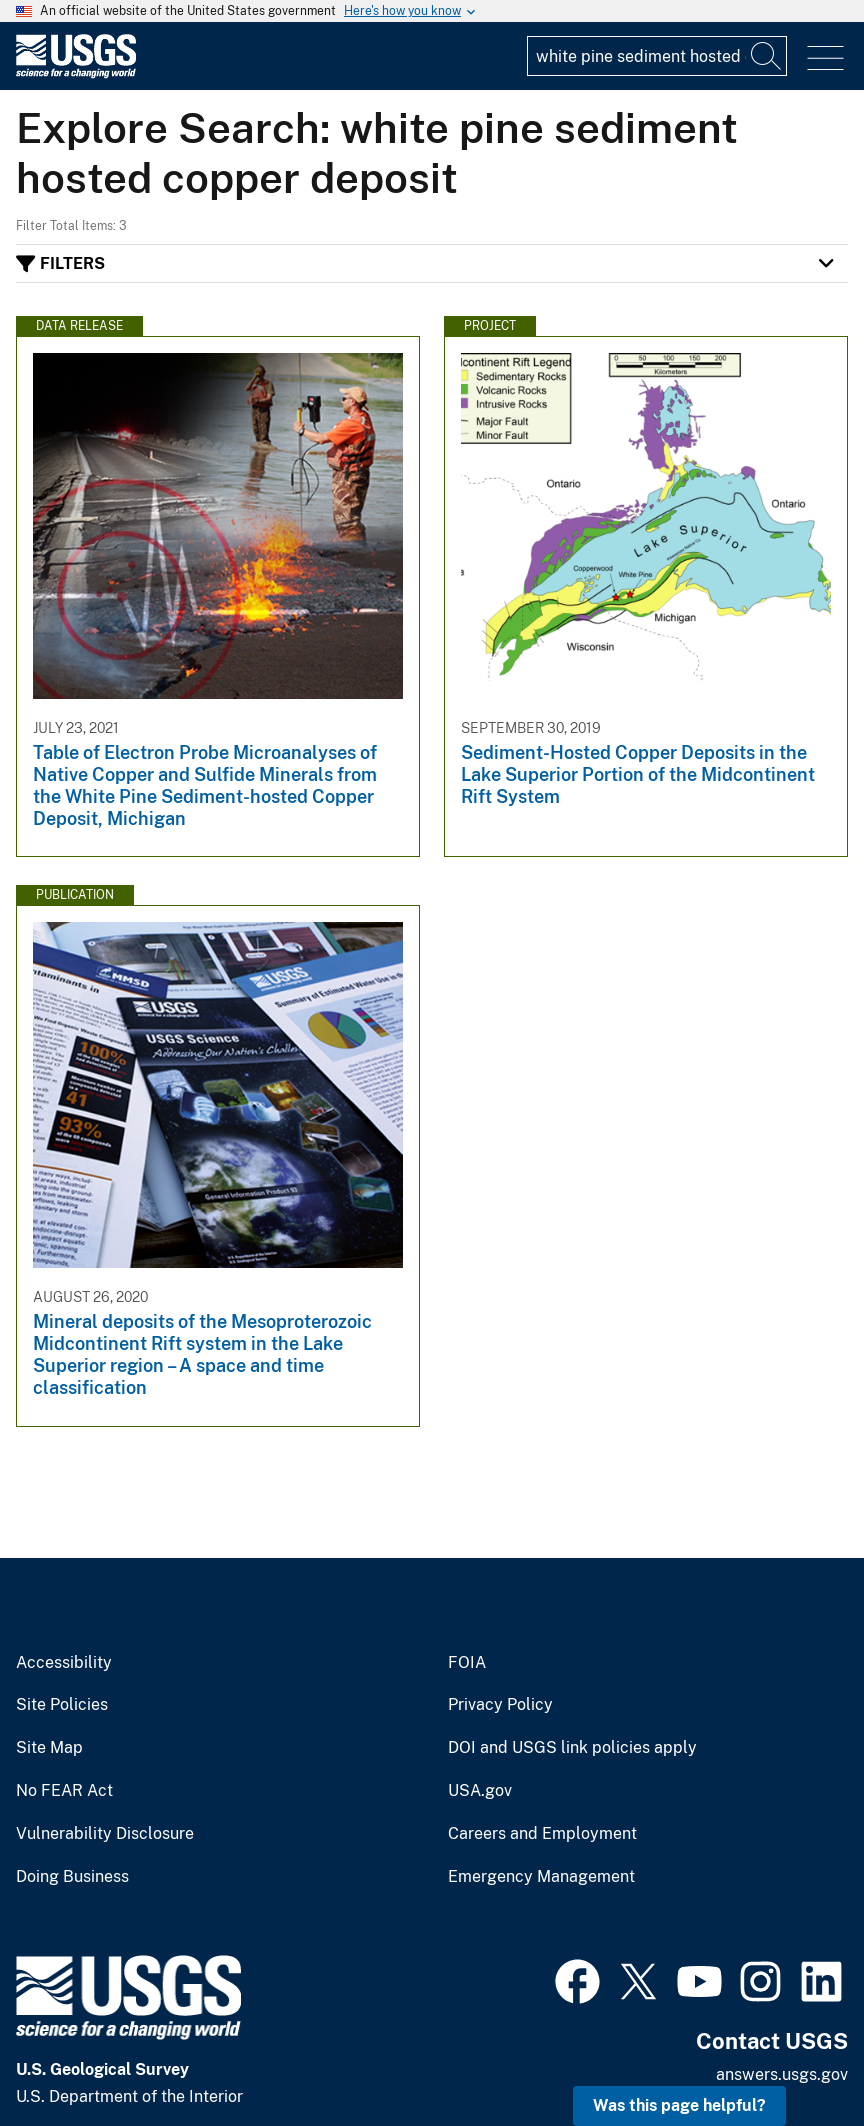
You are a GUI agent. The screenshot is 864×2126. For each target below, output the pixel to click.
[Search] (767, 56)
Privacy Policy (500, 1705)
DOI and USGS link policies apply (572, 1748)
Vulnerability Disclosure (105, 1834)
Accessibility (64, 1663)
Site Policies (62, 1705)
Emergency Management (541, 1877)
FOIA (467, 1663)
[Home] (76, 73)
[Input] (657, 56)
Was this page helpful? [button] (679, 2105)
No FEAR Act (64, 1791)
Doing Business (72, 1877)
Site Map (49, 1748)
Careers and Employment (542, 1834)
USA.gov (480, 1791)
